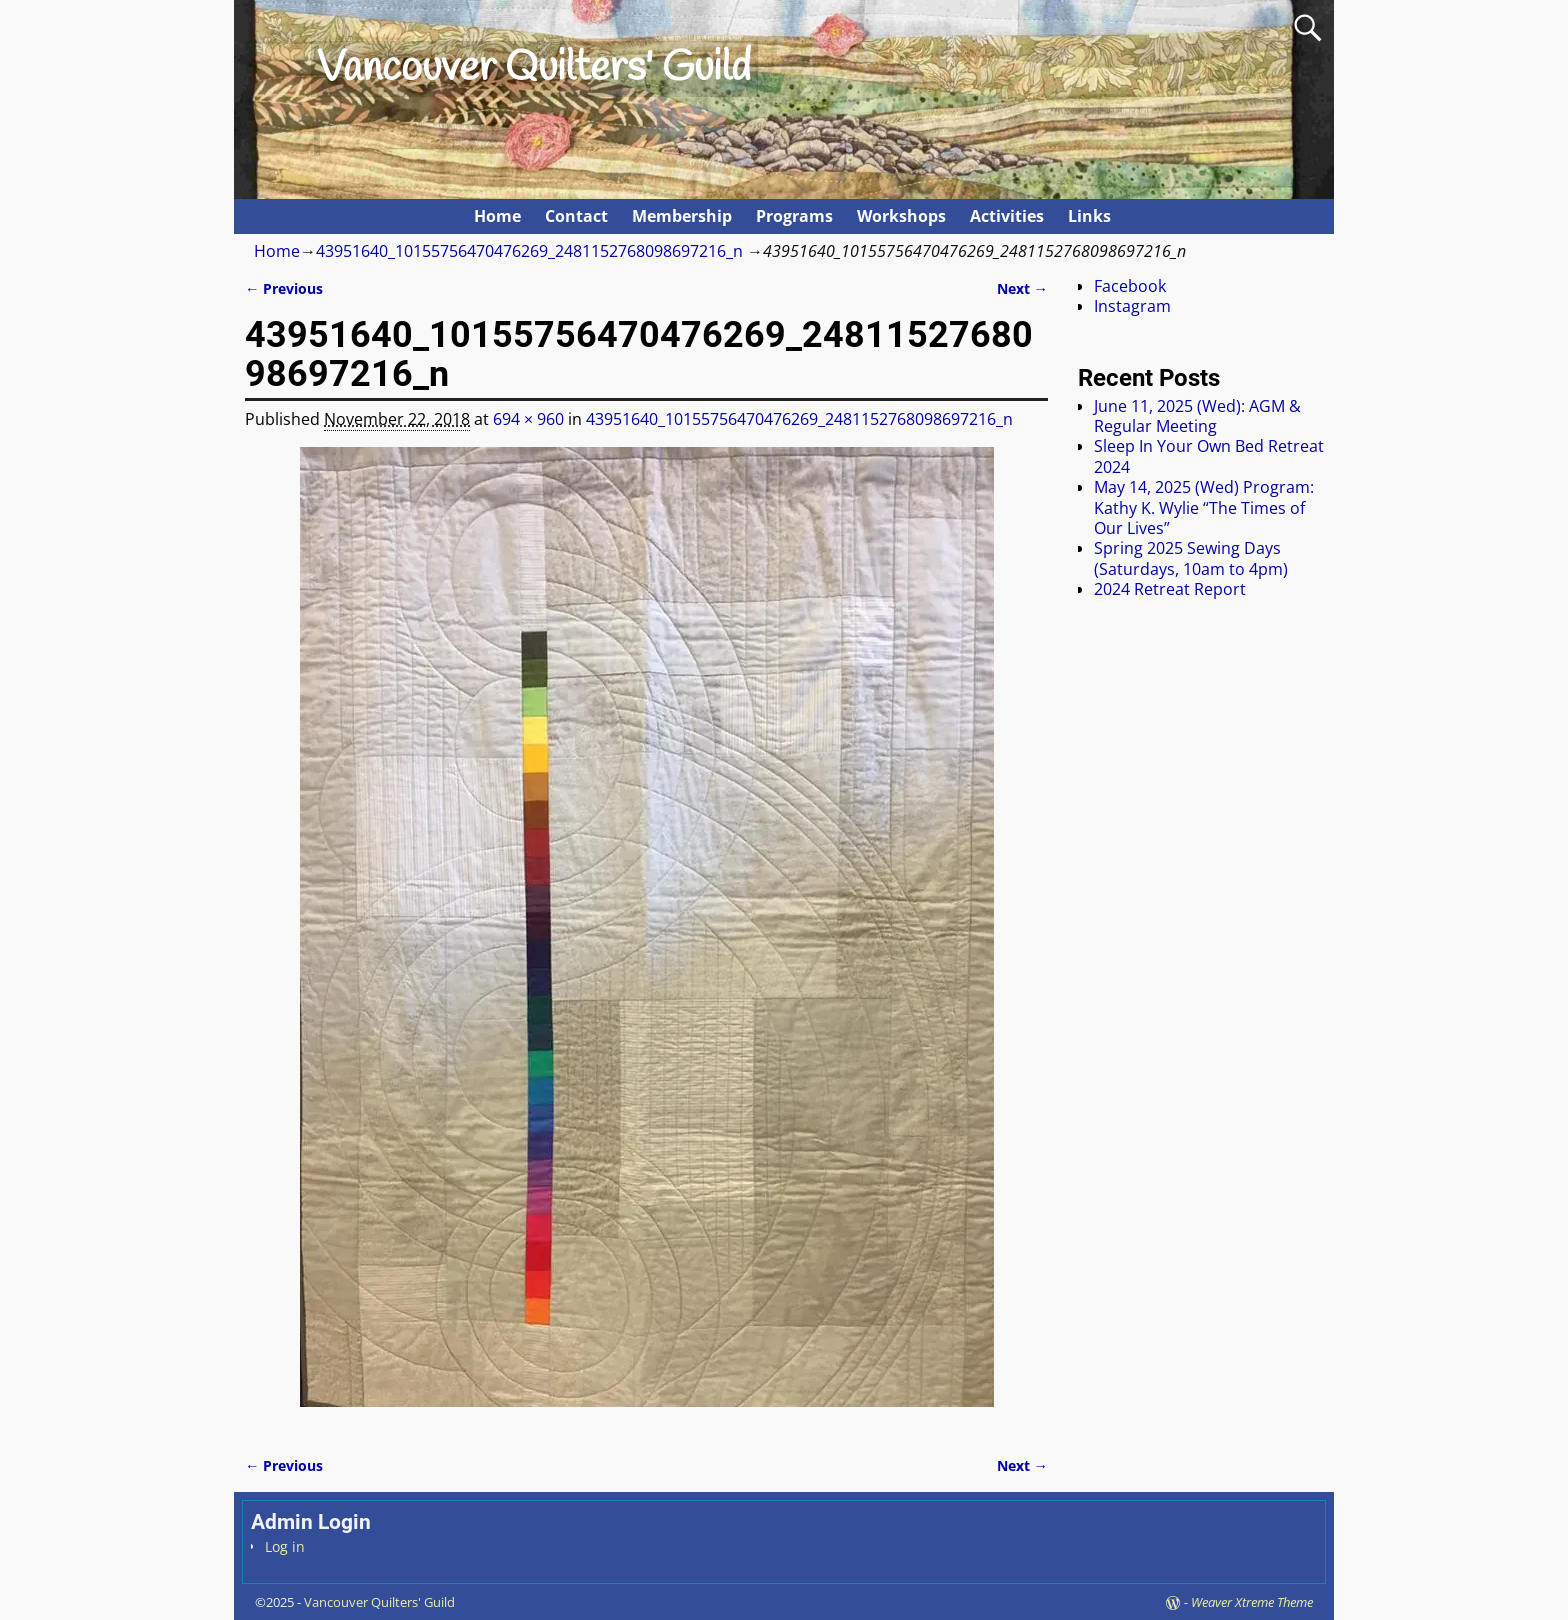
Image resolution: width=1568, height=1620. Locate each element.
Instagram (1132, 306)
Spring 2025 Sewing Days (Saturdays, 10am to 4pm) (1191, 558)
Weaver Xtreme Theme (1252, 1602)
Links (1089, 216)
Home (497, 216)
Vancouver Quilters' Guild (534, 69)
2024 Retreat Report (1170, 589)
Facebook (1130, 286)
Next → (1022, 288)
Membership (682, 216)
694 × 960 (528, 419)
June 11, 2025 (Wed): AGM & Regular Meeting (1197, 416)
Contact (576, 216)
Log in (285, 1546)
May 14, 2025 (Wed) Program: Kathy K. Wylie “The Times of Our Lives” (1204, 507)
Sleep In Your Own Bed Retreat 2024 (1209, 456)
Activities (1007, 216)
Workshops (901, 216)
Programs (794, 216)
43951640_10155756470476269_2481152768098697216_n (529, 251)
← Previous (284, 288)
